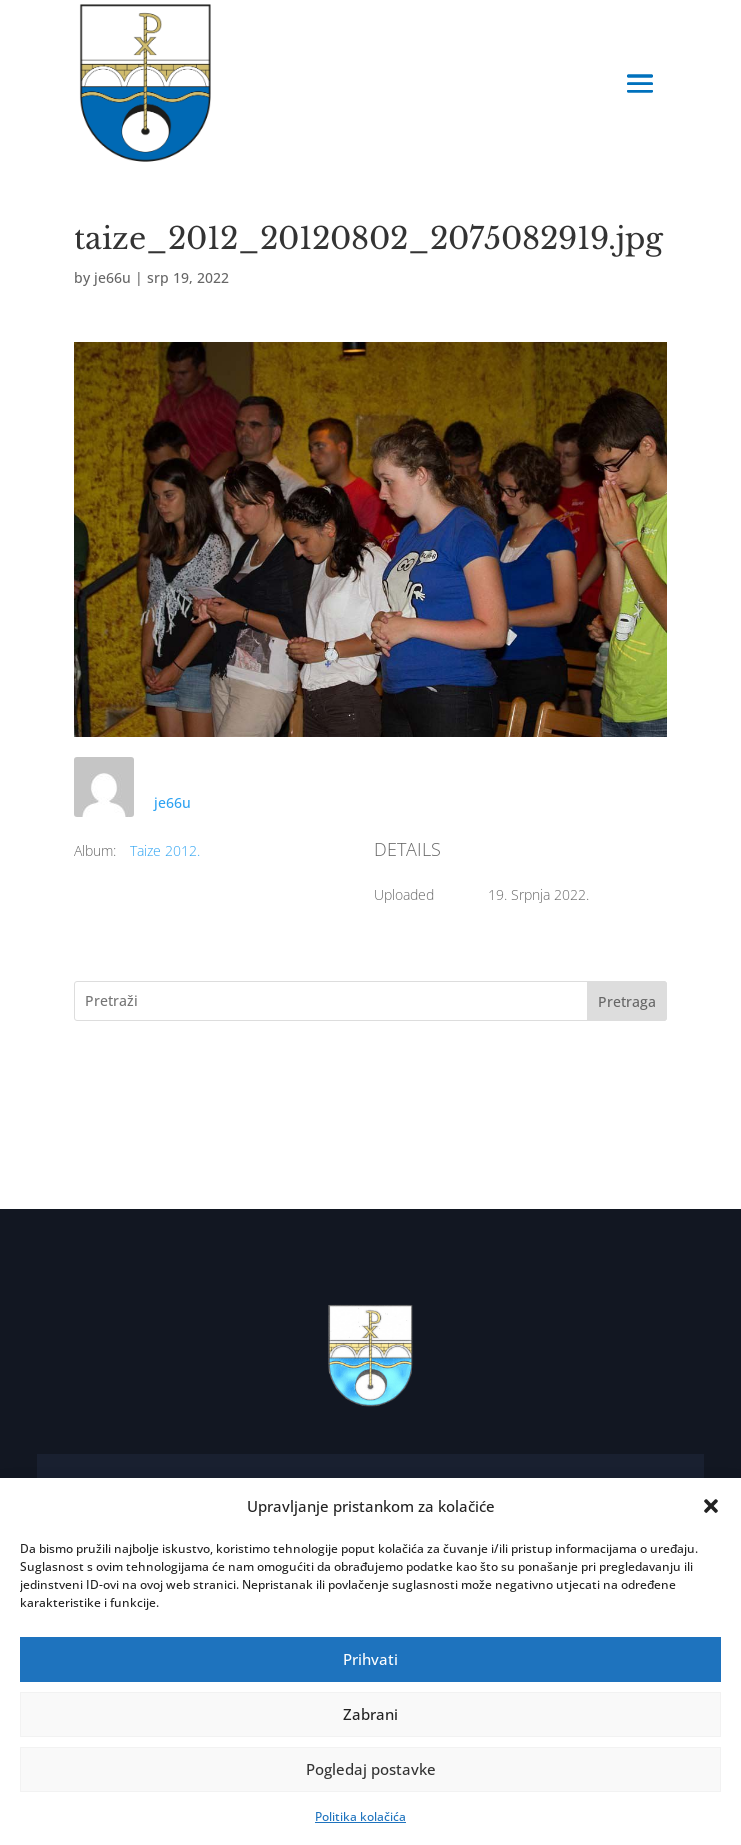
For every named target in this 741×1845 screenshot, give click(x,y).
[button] (711, 1506)
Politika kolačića (360, 1816)
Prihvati (370, 1659)
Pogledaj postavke (371, 1769)
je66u (112, 277)
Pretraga (627, 1001)
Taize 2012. (165, 850)
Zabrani (370, 1714)
